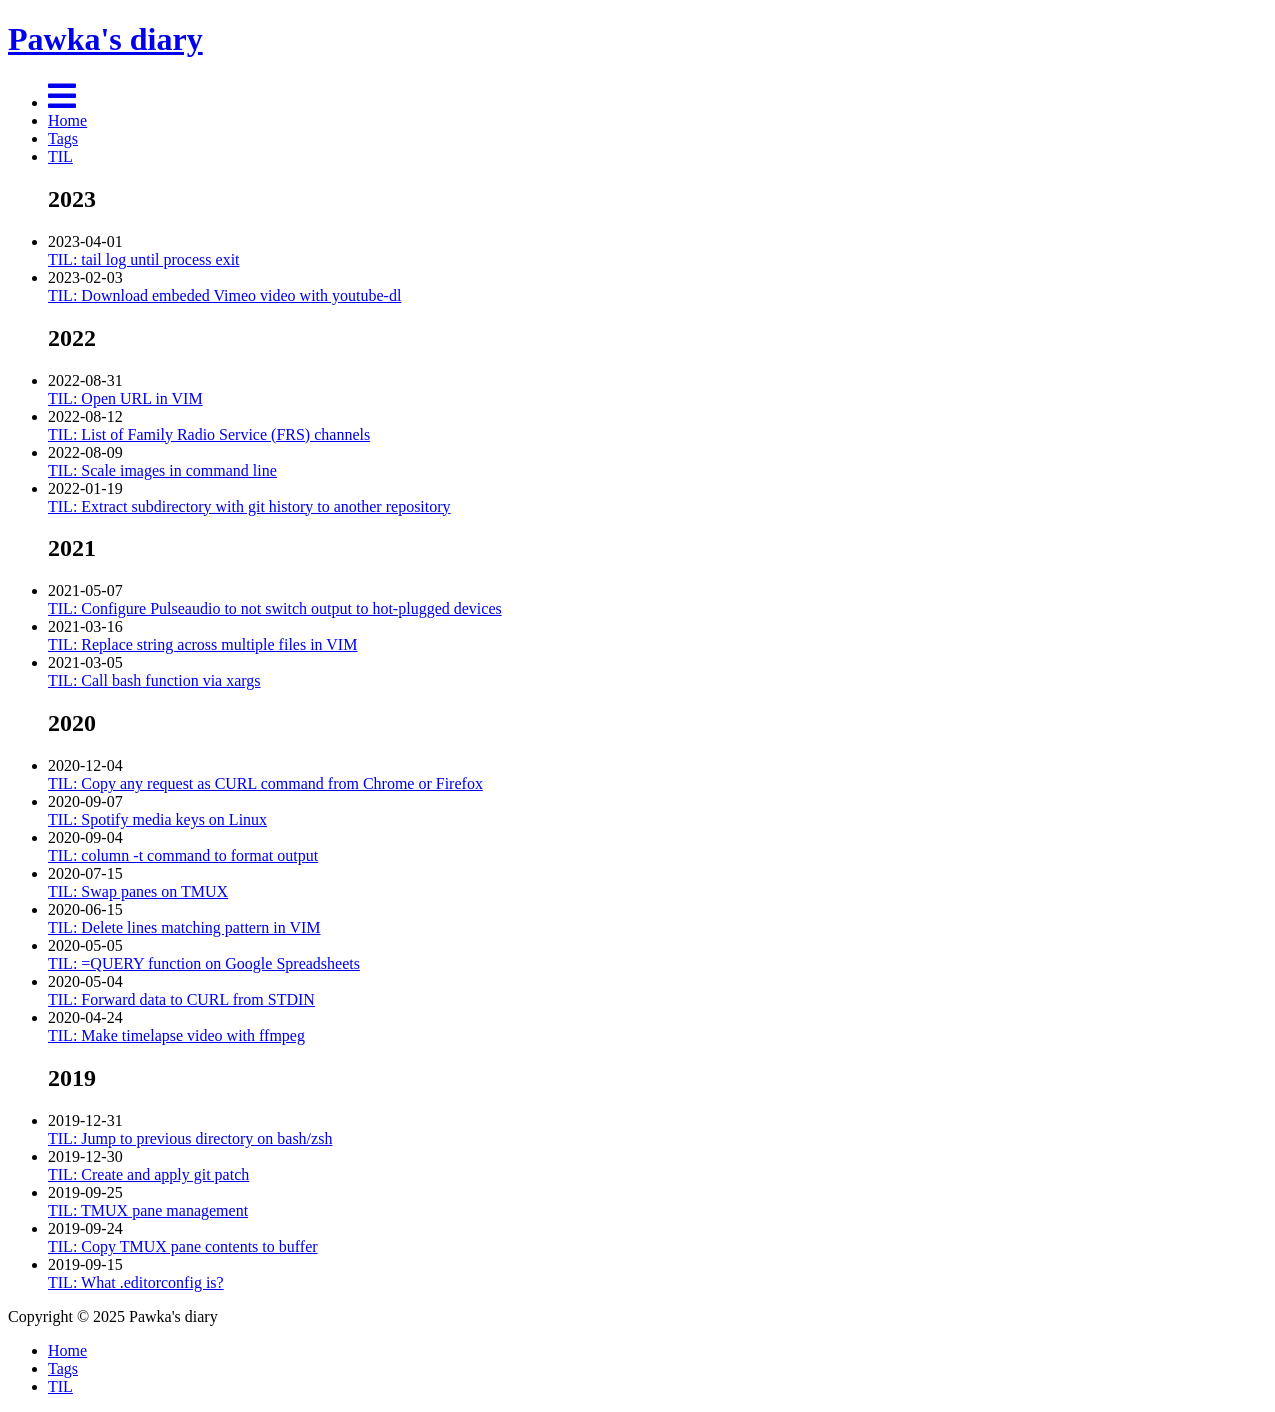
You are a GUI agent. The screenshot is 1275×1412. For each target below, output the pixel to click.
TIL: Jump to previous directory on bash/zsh (190, 1138)
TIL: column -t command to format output (183, 855)
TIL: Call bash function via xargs (154, 680)
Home (67, 120)
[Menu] (62, 102)
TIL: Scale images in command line (162, 470)
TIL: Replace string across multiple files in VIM (202, 644)
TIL (60, 156)
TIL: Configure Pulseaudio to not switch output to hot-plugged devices (275, 608)
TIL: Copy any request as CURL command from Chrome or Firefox (265, 783)
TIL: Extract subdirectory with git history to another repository (249, 506)
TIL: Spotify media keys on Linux (157, 819)
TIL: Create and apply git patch (148, 1174)
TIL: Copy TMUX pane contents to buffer (183, 1246)
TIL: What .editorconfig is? (136, 1282)
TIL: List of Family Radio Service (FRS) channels (209, 434)
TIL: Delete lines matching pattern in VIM (184, 927)
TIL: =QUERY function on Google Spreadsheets (204, 963)
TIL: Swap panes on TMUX (138, 891)
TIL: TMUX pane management (148, 1210)
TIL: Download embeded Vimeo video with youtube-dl (224, 295)
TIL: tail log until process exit (144, 259)
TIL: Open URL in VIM (125, 398)
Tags (63, 138)
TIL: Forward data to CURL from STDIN (181, 999)
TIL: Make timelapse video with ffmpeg (176, 1035)
